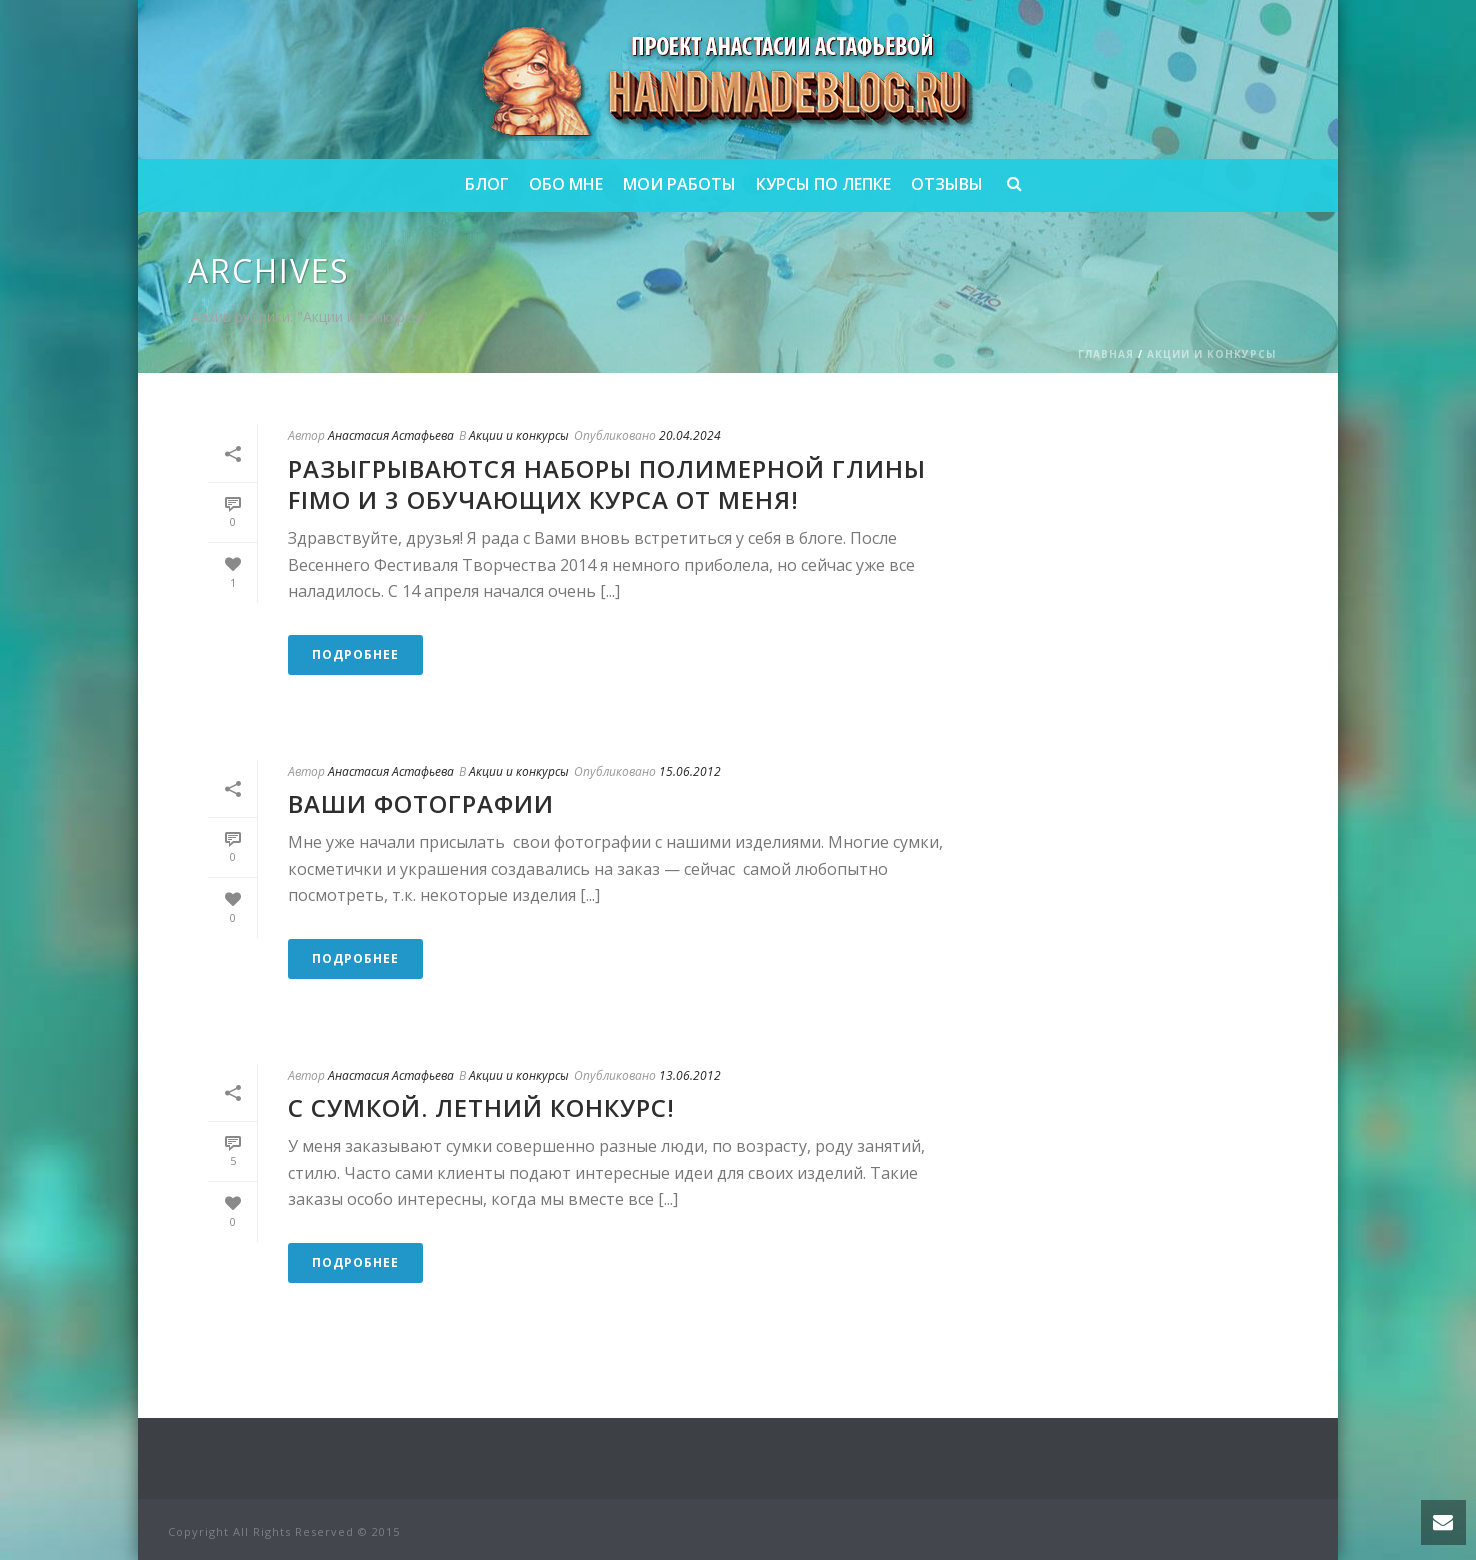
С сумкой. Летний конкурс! (481, 1107)
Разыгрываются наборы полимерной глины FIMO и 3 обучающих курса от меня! (607, 484)
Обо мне (566, 184)
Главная (1106, 354)
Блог (487, 184)
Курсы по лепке (823, 184)
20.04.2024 (690, 435)
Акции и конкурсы (1211, 354)
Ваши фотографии (421, 803)
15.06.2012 (690, 771)
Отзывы (947, 184)
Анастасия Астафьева (391, 435)
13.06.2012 (690, 1075)
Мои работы (679, 184)
